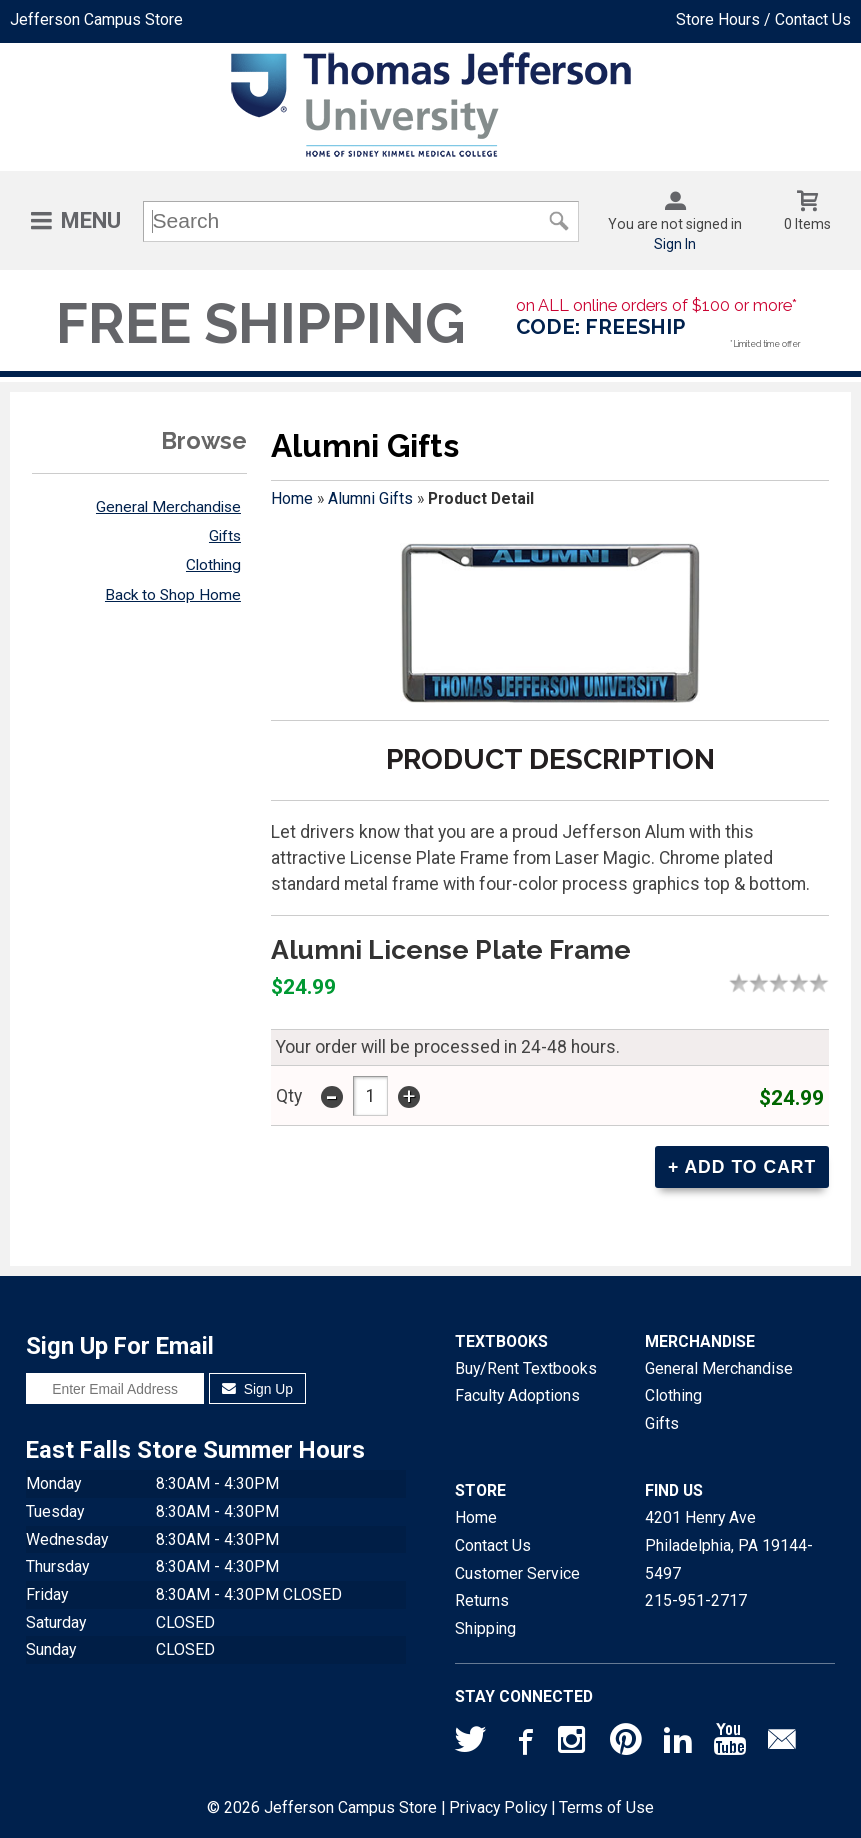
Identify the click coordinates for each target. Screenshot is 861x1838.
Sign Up (257, 1389)
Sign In (675, 244)
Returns (482, 1600)
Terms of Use (606, 1807)
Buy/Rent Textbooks (526, 1368)
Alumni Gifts (370, 498)
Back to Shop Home (173, 595)
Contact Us (493, 1545)
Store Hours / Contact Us (763, 19)
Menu (91, 220)
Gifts (225, 536)
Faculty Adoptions (517, 1395)
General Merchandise (168, 507)
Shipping (485, 1628)
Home (292, 498)
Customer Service (517, 1573)
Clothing (213, 565)
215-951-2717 (696, 1600)
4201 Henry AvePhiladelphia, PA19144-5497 (729, 1545)
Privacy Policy (498, 1807)
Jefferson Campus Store (96, 19)
